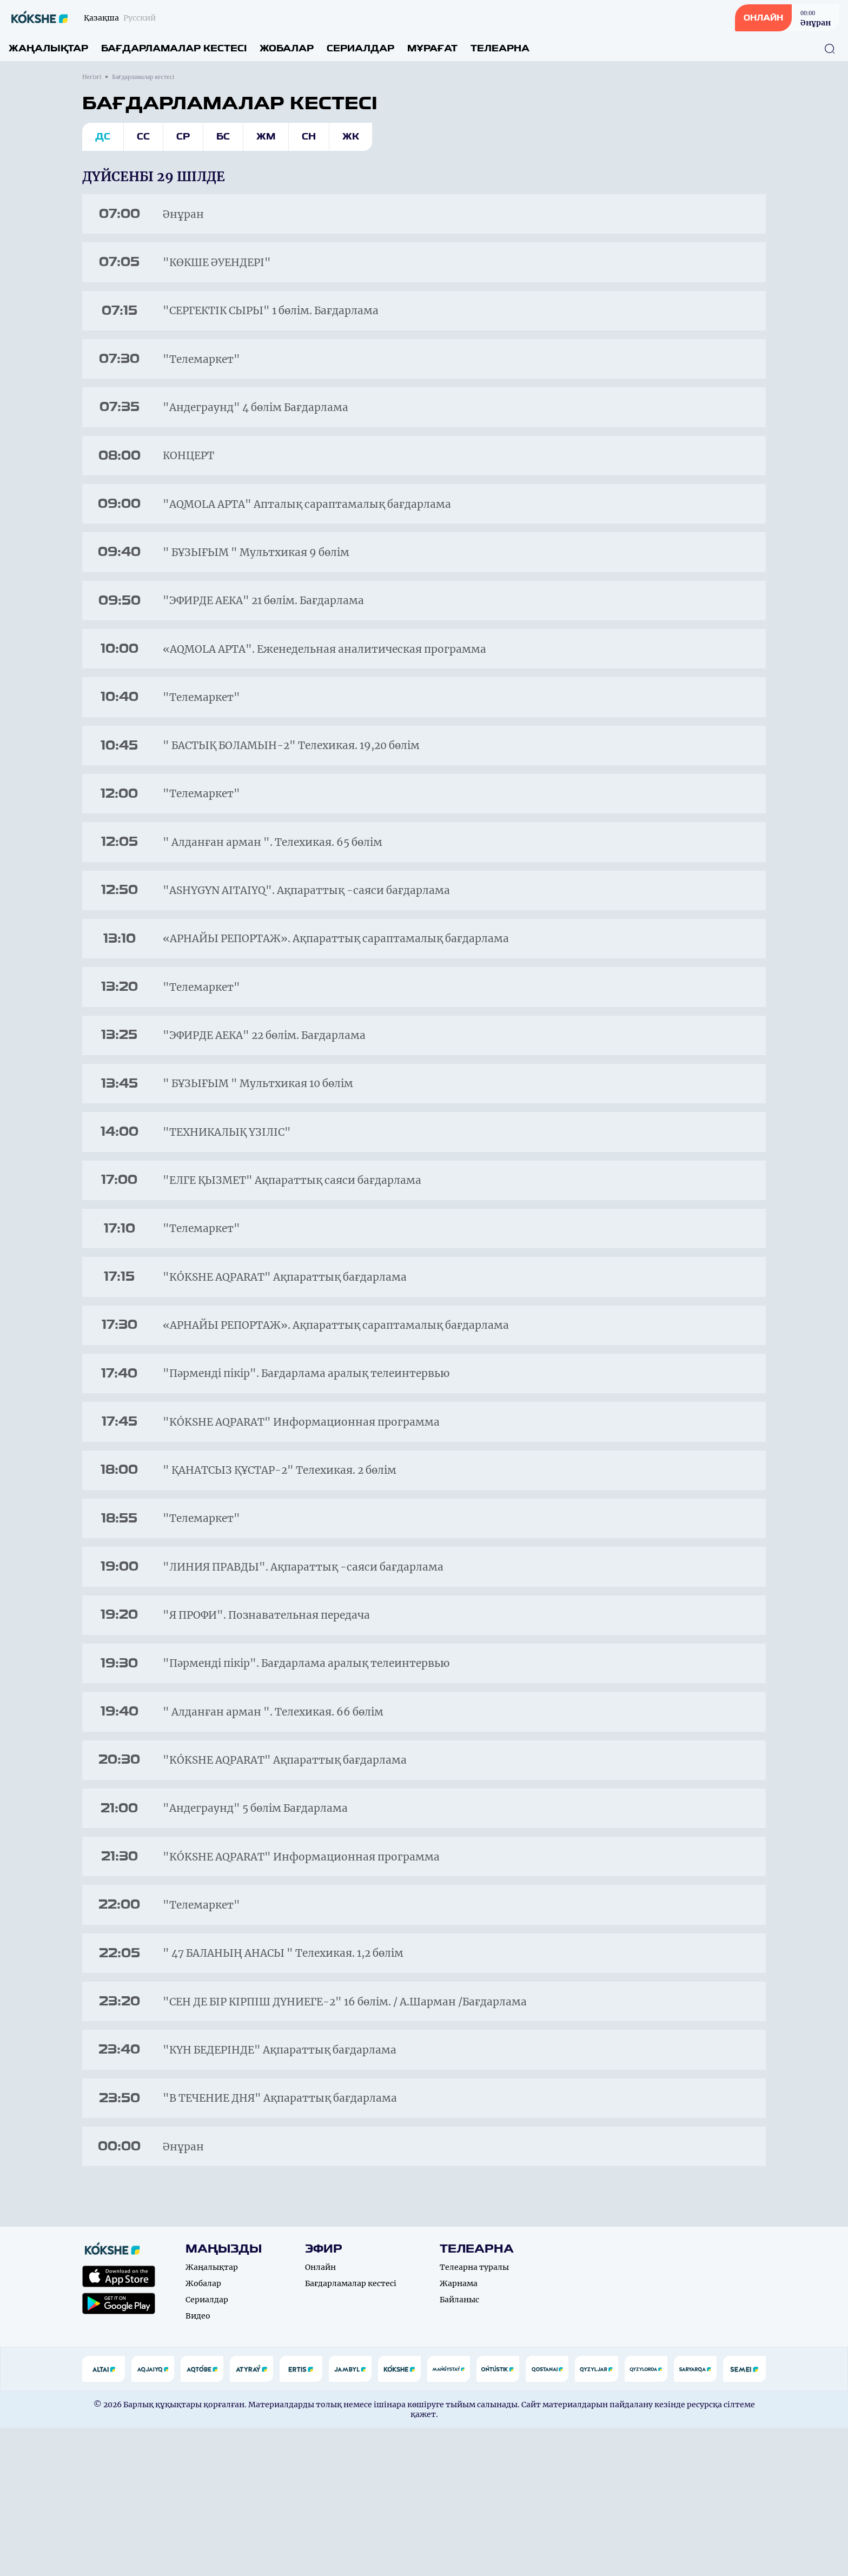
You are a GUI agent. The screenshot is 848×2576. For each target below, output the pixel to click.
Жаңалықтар (48, 48)
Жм (265, 136)
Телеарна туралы (474, 2415)
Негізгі (91, 77)
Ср (183, 136)
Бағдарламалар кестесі (174, 48)
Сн (309, 136)
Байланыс (459, 2448)
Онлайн (320, 2415)
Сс (143, 136)
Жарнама (459, 2431)
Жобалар (287, 48)
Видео (198, 2464)
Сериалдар (360, 48)
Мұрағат (432, 48)
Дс (102, 136)
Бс (223, 136)
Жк (350, 136)
